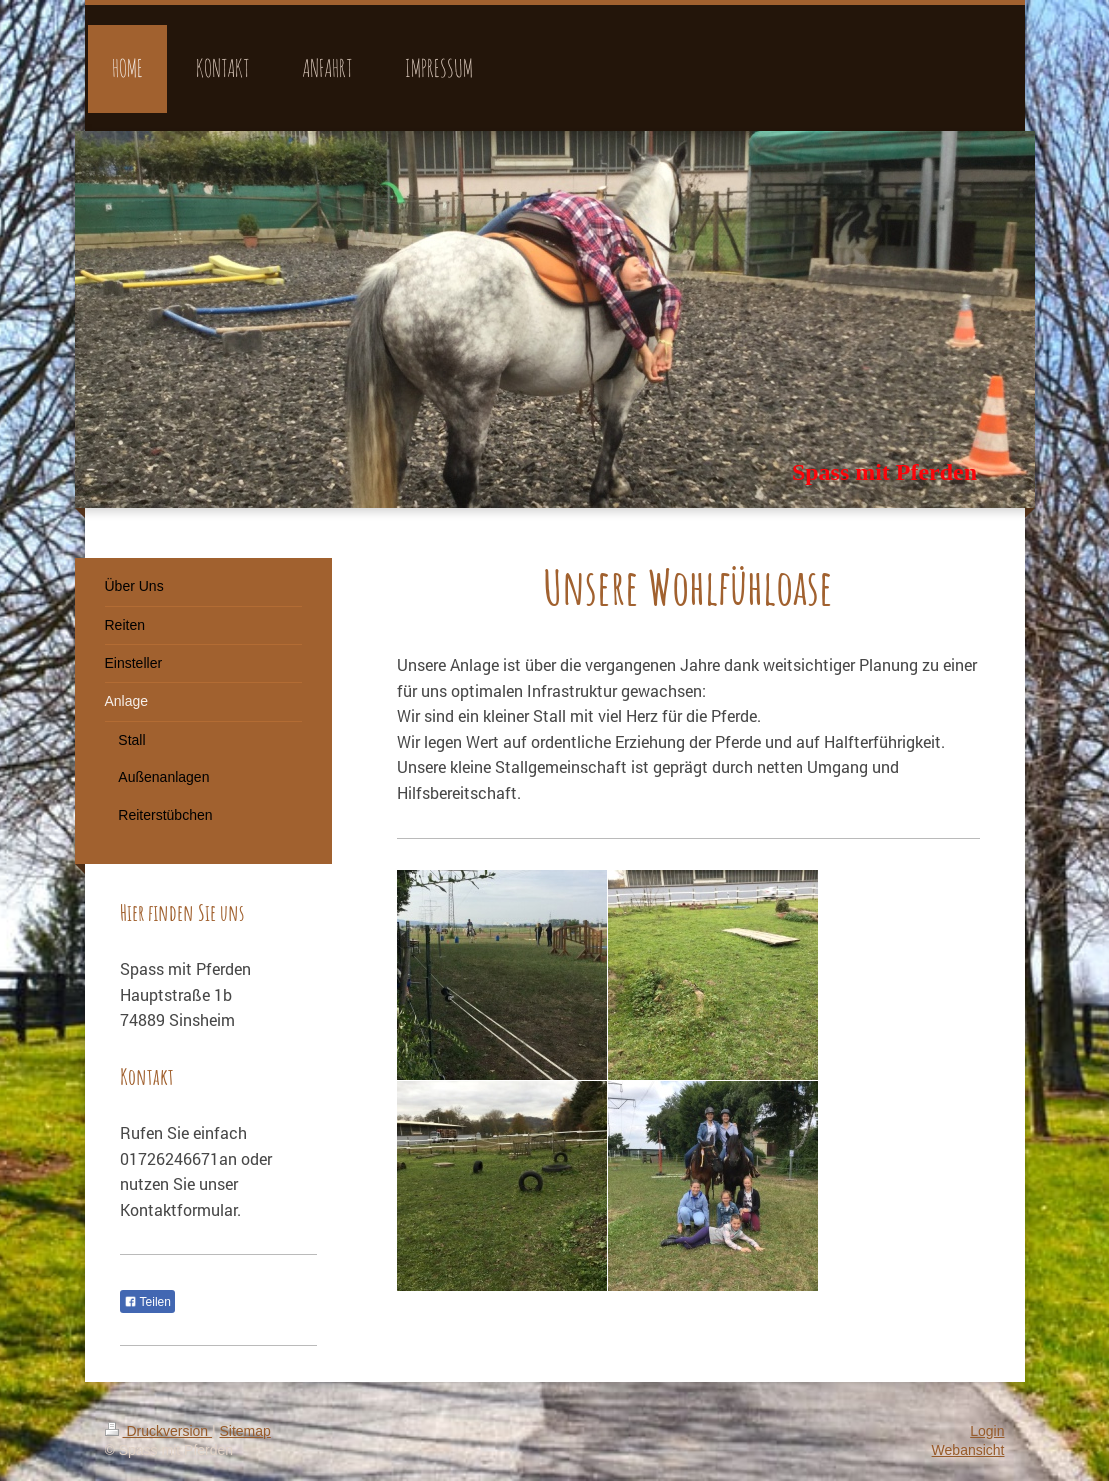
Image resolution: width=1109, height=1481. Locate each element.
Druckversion (158, 1431)
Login (987, 1431)
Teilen (147, 1302)
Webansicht (968, 1450)
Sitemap (245, 1431)
